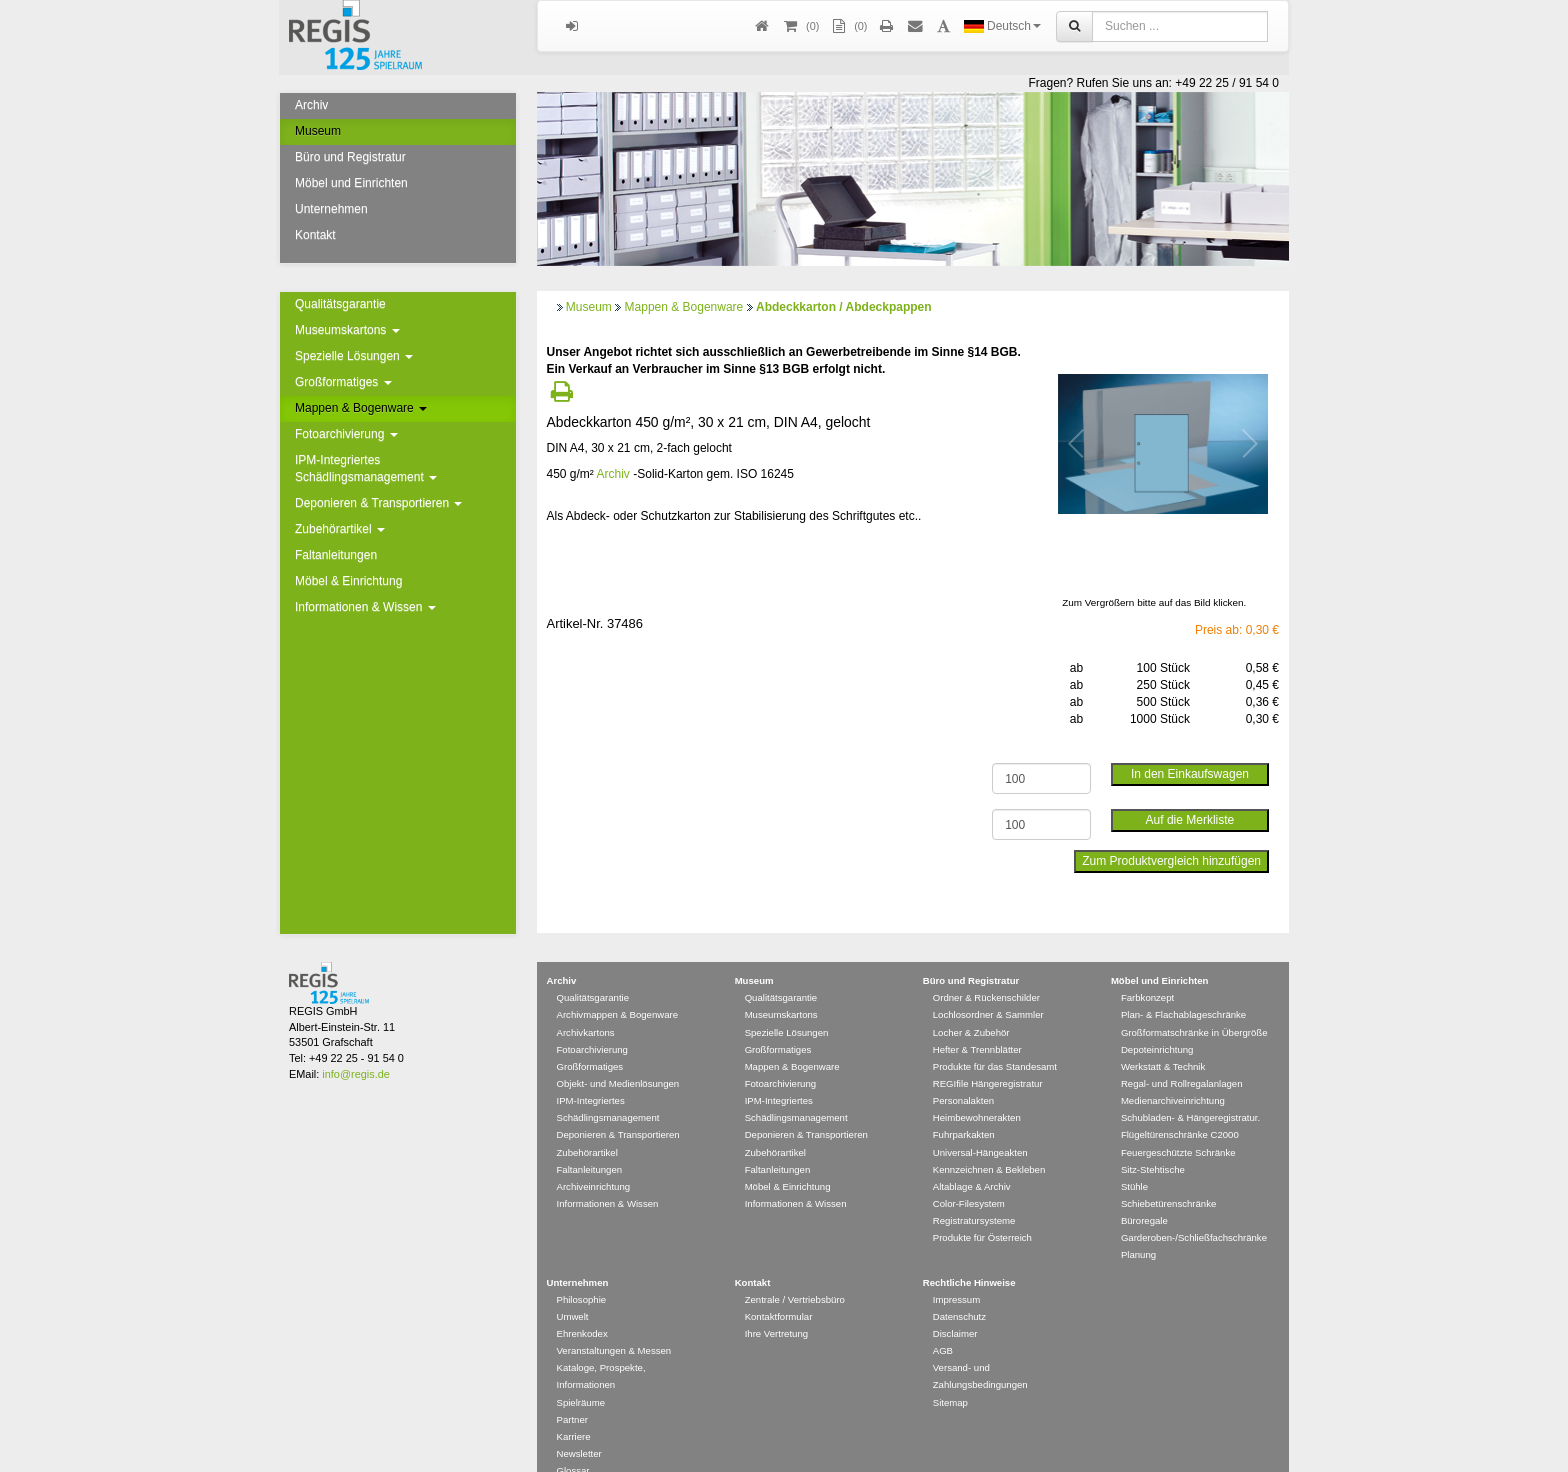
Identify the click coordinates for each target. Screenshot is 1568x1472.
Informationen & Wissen (365, 607)
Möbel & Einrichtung (348, 581)
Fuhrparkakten (964, 1105)
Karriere (574, 1407)
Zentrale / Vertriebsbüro (795, 1270)
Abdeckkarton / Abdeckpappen (844, 307)
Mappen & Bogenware (361, 408)
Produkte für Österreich (982, 1208)
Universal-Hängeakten (980, 1123)
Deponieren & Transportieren (378, 503)
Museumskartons (347, 330)
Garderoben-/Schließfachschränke (1194, 1208)
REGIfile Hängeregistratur (988, 1054)
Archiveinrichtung (594, 1157)
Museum (318, 131)
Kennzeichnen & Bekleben (989, 1140)
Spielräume (581, 1373)
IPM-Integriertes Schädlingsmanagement (366, 468)
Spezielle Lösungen (354, 356)
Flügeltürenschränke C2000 (1180, 1105)
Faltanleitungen (336, 555)
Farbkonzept (1147, 968)
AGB (943, 1321)
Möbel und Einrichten (351, 183)
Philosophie (582, 1270)
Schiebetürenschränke (1168, 1174)
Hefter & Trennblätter (977, 1020)
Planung (1138, 1225)
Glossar (573, 1441)
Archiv (311, 105)
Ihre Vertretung (776, 1304)
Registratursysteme (974, 1191)
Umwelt (573, 1287)
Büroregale (1144, 1191)
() (800, 26)
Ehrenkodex (582, 1304)
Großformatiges (343, 382)
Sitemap (950, 1373)
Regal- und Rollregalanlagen (1182, 1054)
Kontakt (315, 235)
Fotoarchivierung (346, 434)
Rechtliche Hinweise (969, 1253)
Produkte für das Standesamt (995, 1037)
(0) (848, 26)
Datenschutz (959, 1287)
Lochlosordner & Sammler (988, 985)
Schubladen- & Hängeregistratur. (1190, 1088)
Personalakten (963, 1071)
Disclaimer (955, 1304)
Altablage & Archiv (972, 1157)
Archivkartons (586, 1003)
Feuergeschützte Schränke (1178, 1123)
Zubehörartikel (340, 529)
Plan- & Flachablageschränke (1183, 985)
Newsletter (579, 1424)
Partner (572, 1390)
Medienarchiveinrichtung (1173, 1071)
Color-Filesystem (969, 1174)
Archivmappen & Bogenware (618, 985)
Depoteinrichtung (1157, 1020)
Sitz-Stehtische (1153, 1140)
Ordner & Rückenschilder (986, 968)
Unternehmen (331, 209)
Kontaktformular (779, 1287)
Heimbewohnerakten (977, 1088)
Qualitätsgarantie (340, 304)
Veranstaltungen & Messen (614, 1321)
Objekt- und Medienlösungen (618, 1054)
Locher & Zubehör (971, 1003)
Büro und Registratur (350, 157)
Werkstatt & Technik (1163, 1037)
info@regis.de (355, 1045)
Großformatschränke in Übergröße (1194, 1003)
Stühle (1134, 1157)
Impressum (956, 1270)
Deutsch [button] (1002, 26)
